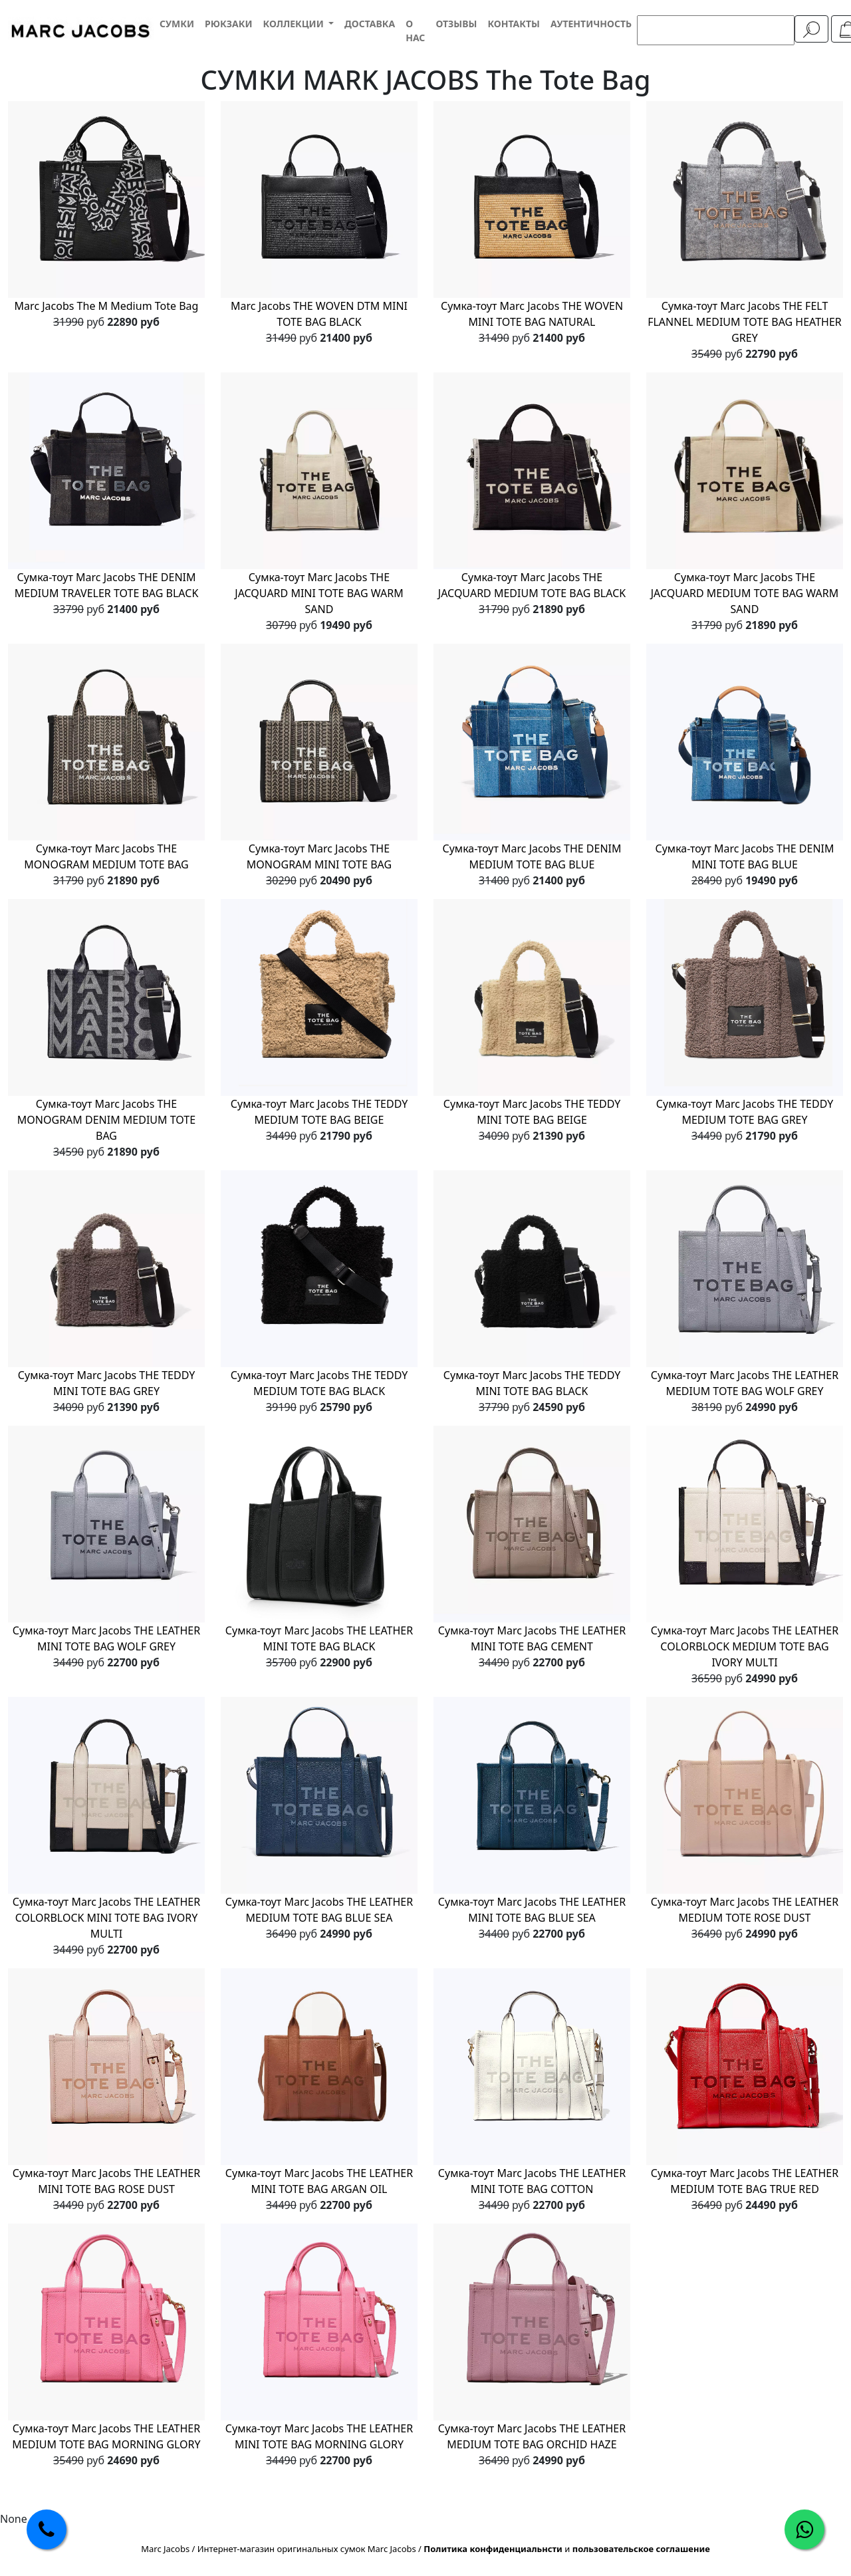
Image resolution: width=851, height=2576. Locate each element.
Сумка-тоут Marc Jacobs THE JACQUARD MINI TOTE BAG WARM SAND (319, 593)
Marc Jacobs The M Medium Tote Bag (107, 306)
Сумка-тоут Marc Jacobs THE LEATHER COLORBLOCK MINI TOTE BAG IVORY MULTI (106, 1917)
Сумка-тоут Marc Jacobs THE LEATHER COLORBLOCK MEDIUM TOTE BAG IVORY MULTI (744, 1646)
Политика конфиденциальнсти (493, 2549)
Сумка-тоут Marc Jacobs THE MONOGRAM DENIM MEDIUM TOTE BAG (106, 1119)
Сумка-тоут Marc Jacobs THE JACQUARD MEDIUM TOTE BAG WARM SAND (745, 593)
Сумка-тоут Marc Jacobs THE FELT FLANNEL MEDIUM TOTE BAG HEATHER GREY (745, 322)
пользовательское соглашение (641, 2549)
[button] (297, 23)
